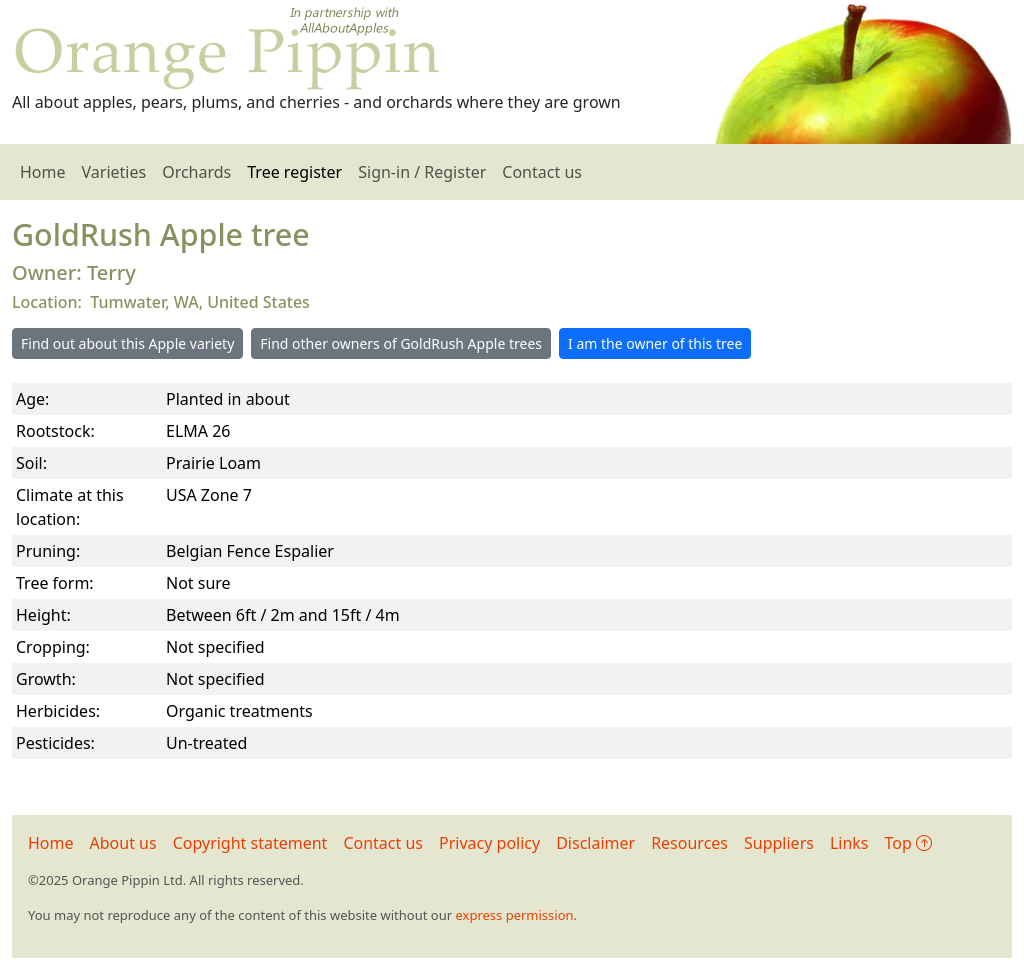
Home (43, 172)
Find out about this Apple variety (127, 343)
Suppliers (779, 843)
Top (908, 843)
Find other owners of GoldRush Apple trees (401, 343)
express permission (514, 915)
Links (849, 843)
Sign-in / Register (422, 172)
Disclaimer (595, 843)
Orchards (196, 172)
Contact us (542, 172)
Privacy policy (489, 843)
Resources (689, 843)
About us (123, 843)
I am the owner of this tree (655, 343)
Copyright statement (250, 843)
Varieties (114, 172)
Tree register (294, 172)
